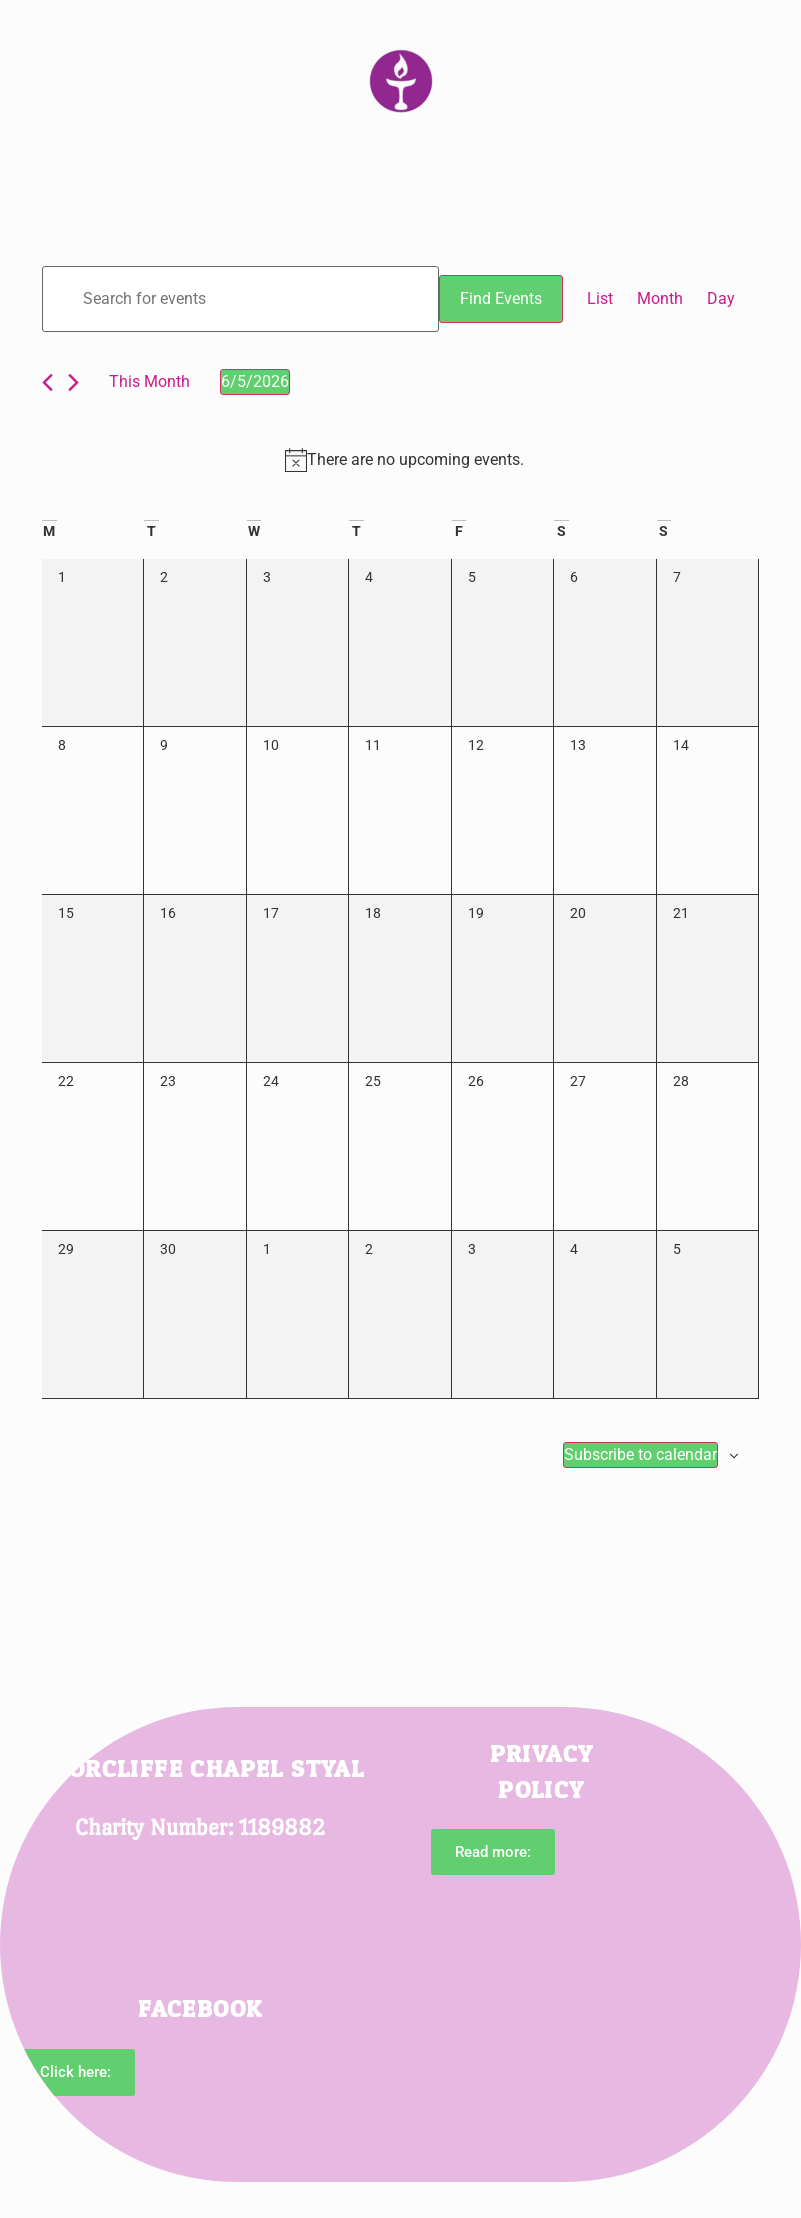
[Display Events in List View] (600, 299)
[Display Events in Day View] (721, 299)
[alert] (404, 460)
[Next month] (73, 382)
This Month (149, 381)
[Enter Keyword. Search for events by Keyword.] (240, 299)
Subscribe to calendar (640, 1454)
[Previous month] (47, 382)
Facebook (200, 2009)
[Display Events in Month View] (660, 299)
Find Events (501, 298)
